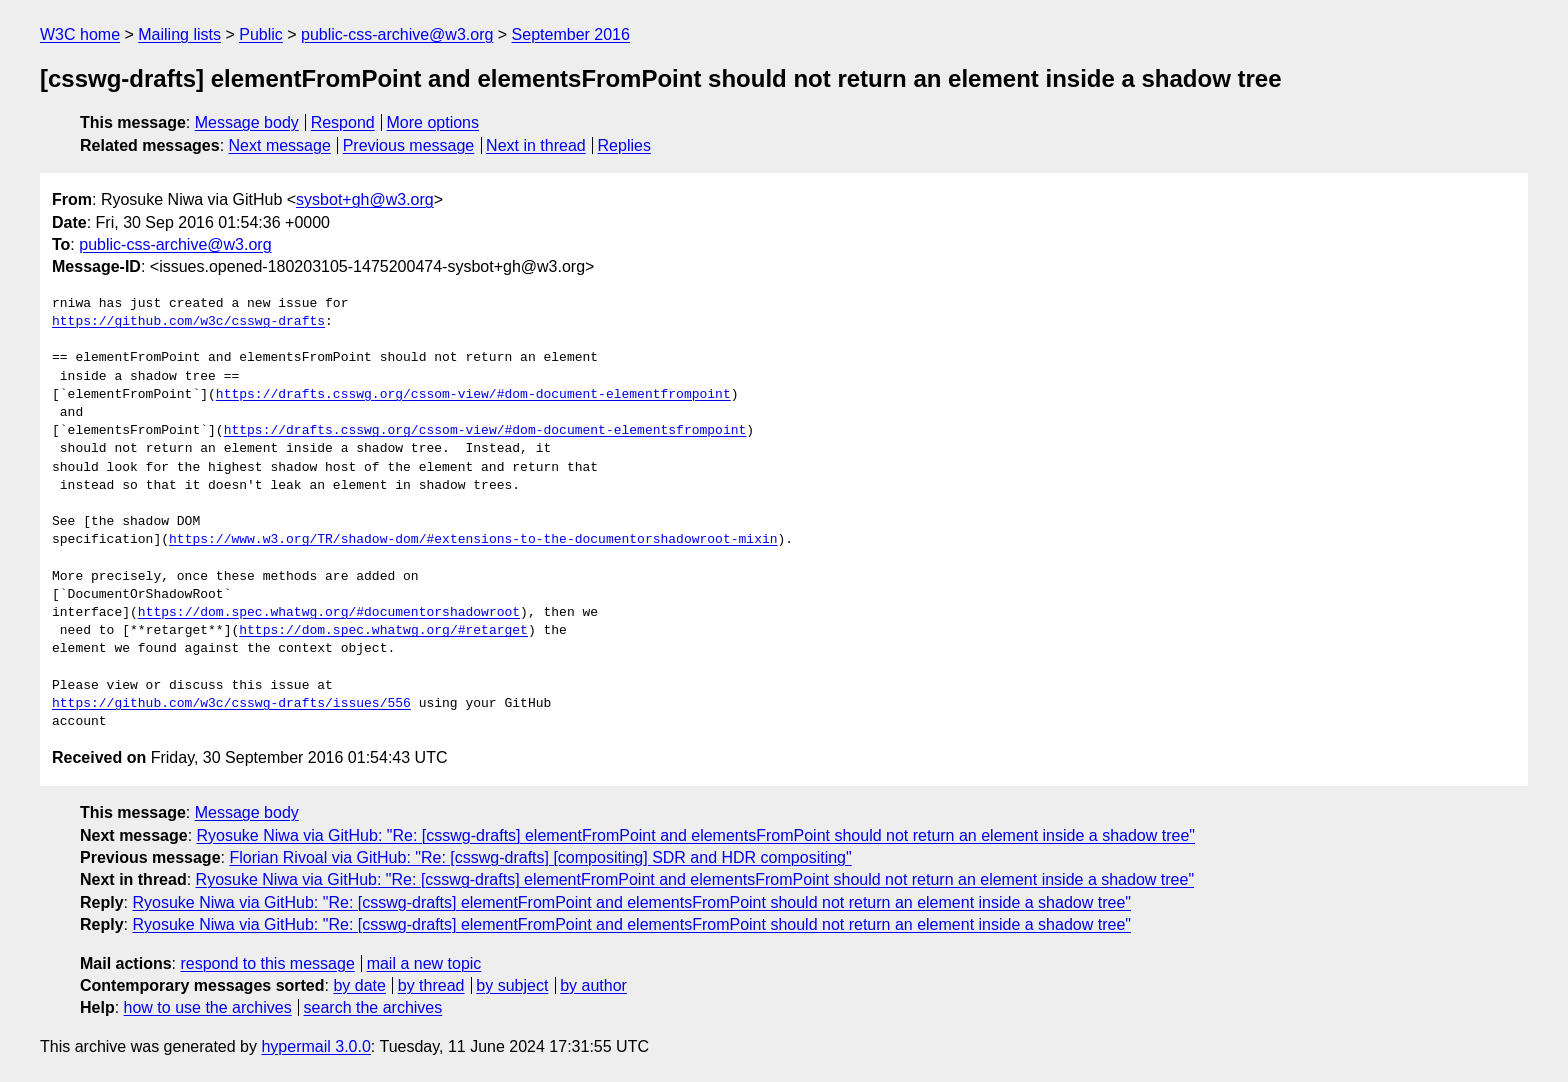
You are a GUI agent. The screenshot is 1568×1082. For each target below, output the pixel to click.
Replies (624, 145)
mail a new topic (424, 963)
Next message (280, 145)
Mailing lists (179, 34)
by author (593, 985)
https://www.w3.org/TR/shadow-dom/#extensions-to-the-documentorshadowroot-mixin (473, 540)
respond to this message (267, 963)
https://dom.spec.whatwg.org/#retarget (383, 631)
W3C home (80, 34)
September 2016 (571, 34)
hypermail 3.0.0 (315, 1046)
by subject (512, 985)
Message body (247, 122)
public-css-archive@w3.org (397, 34)
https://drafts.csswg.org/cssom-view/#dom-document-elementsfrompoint (485, 431)
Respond (343, 122)
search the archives (373, 1007)
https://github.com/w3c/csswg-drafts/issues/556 (231, 704)
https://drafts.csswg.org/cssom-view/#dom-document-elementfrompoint (473, 395)
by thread (431, 985)
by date (359, 985)
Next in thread (536, 145)
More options (433, 122)
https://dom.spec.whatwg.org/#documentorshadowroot (329, 613)
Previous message (409, 145)
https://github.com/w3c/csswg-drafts (188, 322)
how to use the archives (208, 1007)
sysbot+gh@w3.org (365, 199)
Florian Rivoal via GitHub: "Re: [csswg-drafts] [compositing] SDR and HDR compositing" (540, 857)
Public (261, 34)
